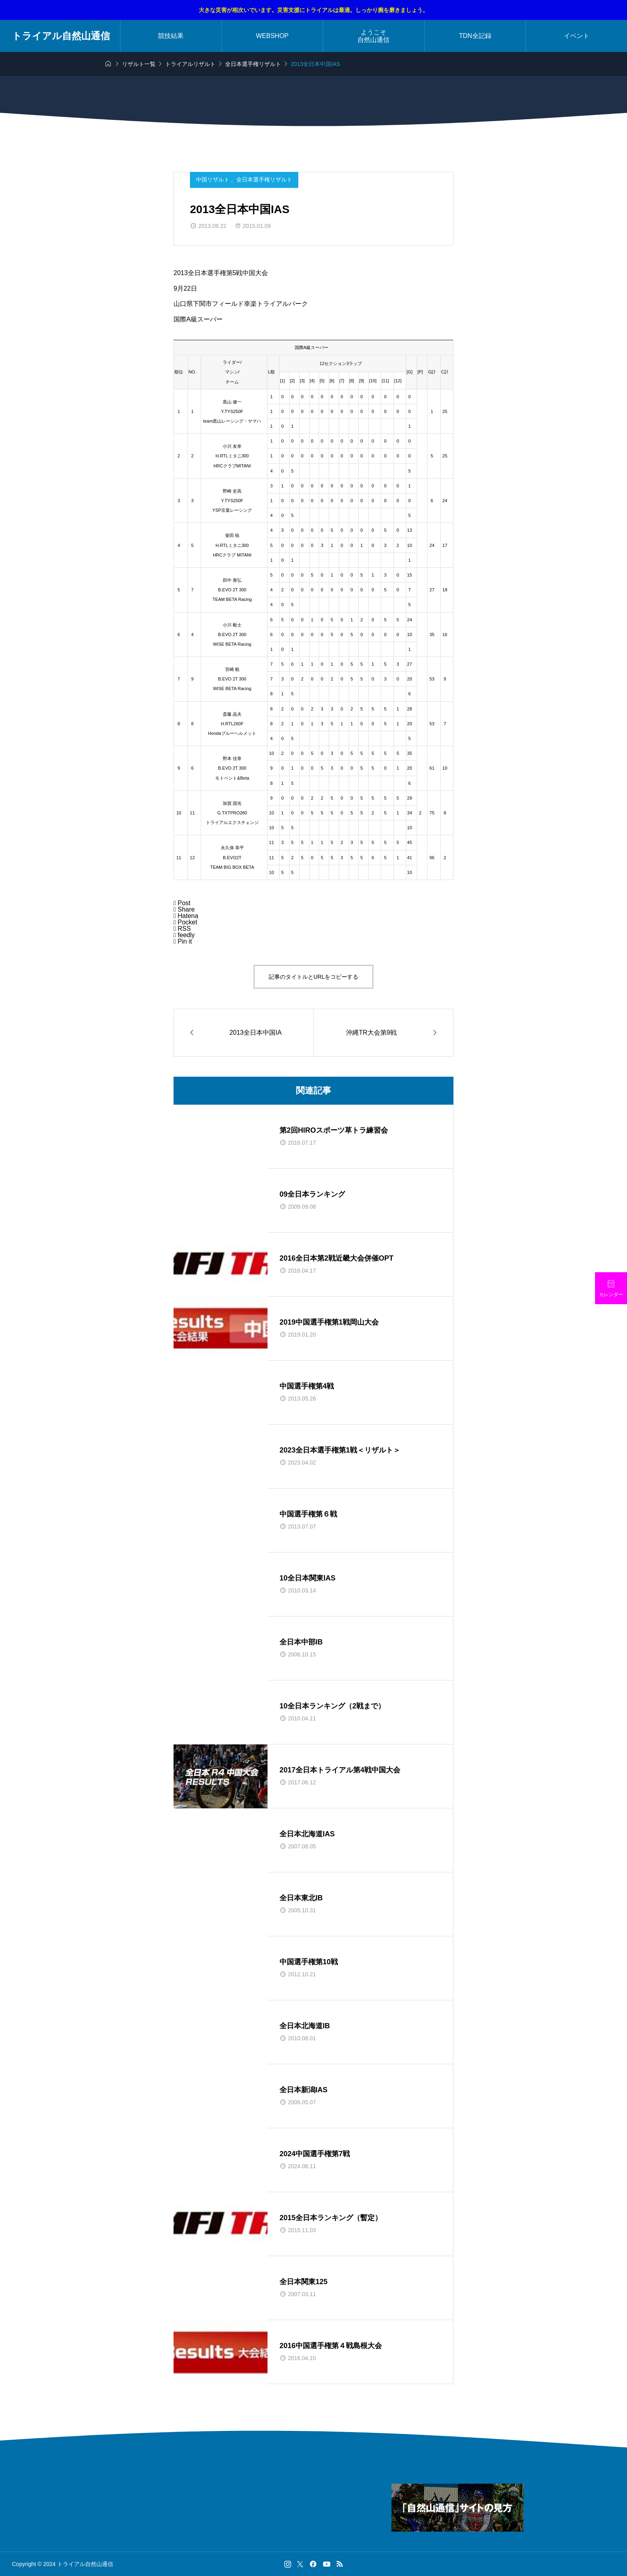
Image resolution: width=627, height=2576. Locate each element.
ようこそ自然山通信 (373, 36)
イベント (576, 35)
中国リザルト (213, 179)
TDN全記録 (475, 35)
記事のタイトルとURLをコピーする (313, 977)
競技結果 (171, 35)
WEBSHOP (272, 35)
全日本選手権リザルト (264, 179)
